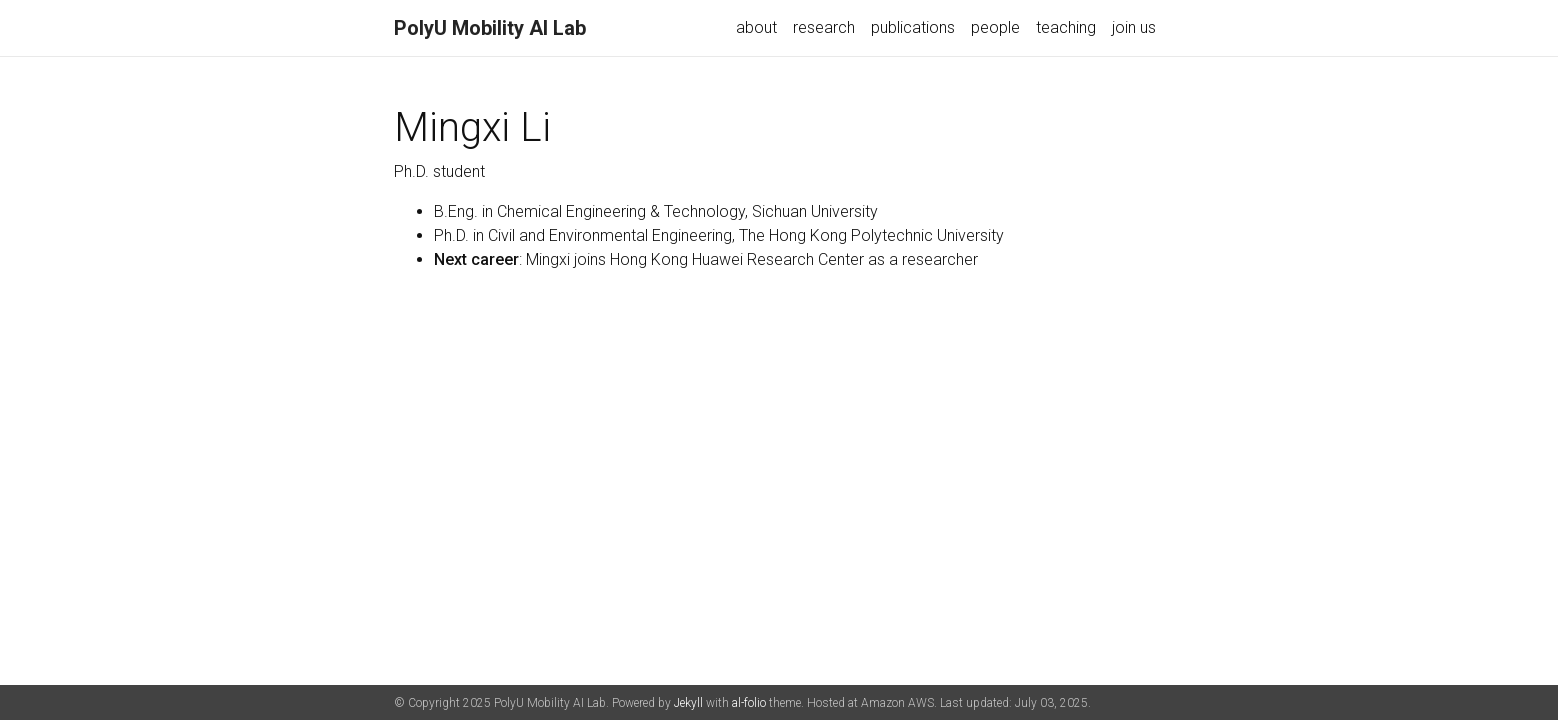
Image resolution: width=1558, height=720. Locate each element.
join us (1134, 27)
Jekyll (688, 703)
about (756, 27)
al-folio (749, 703)
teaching (1066, 27)
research (824, 27)
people (995, 27)
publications (913, 27)
